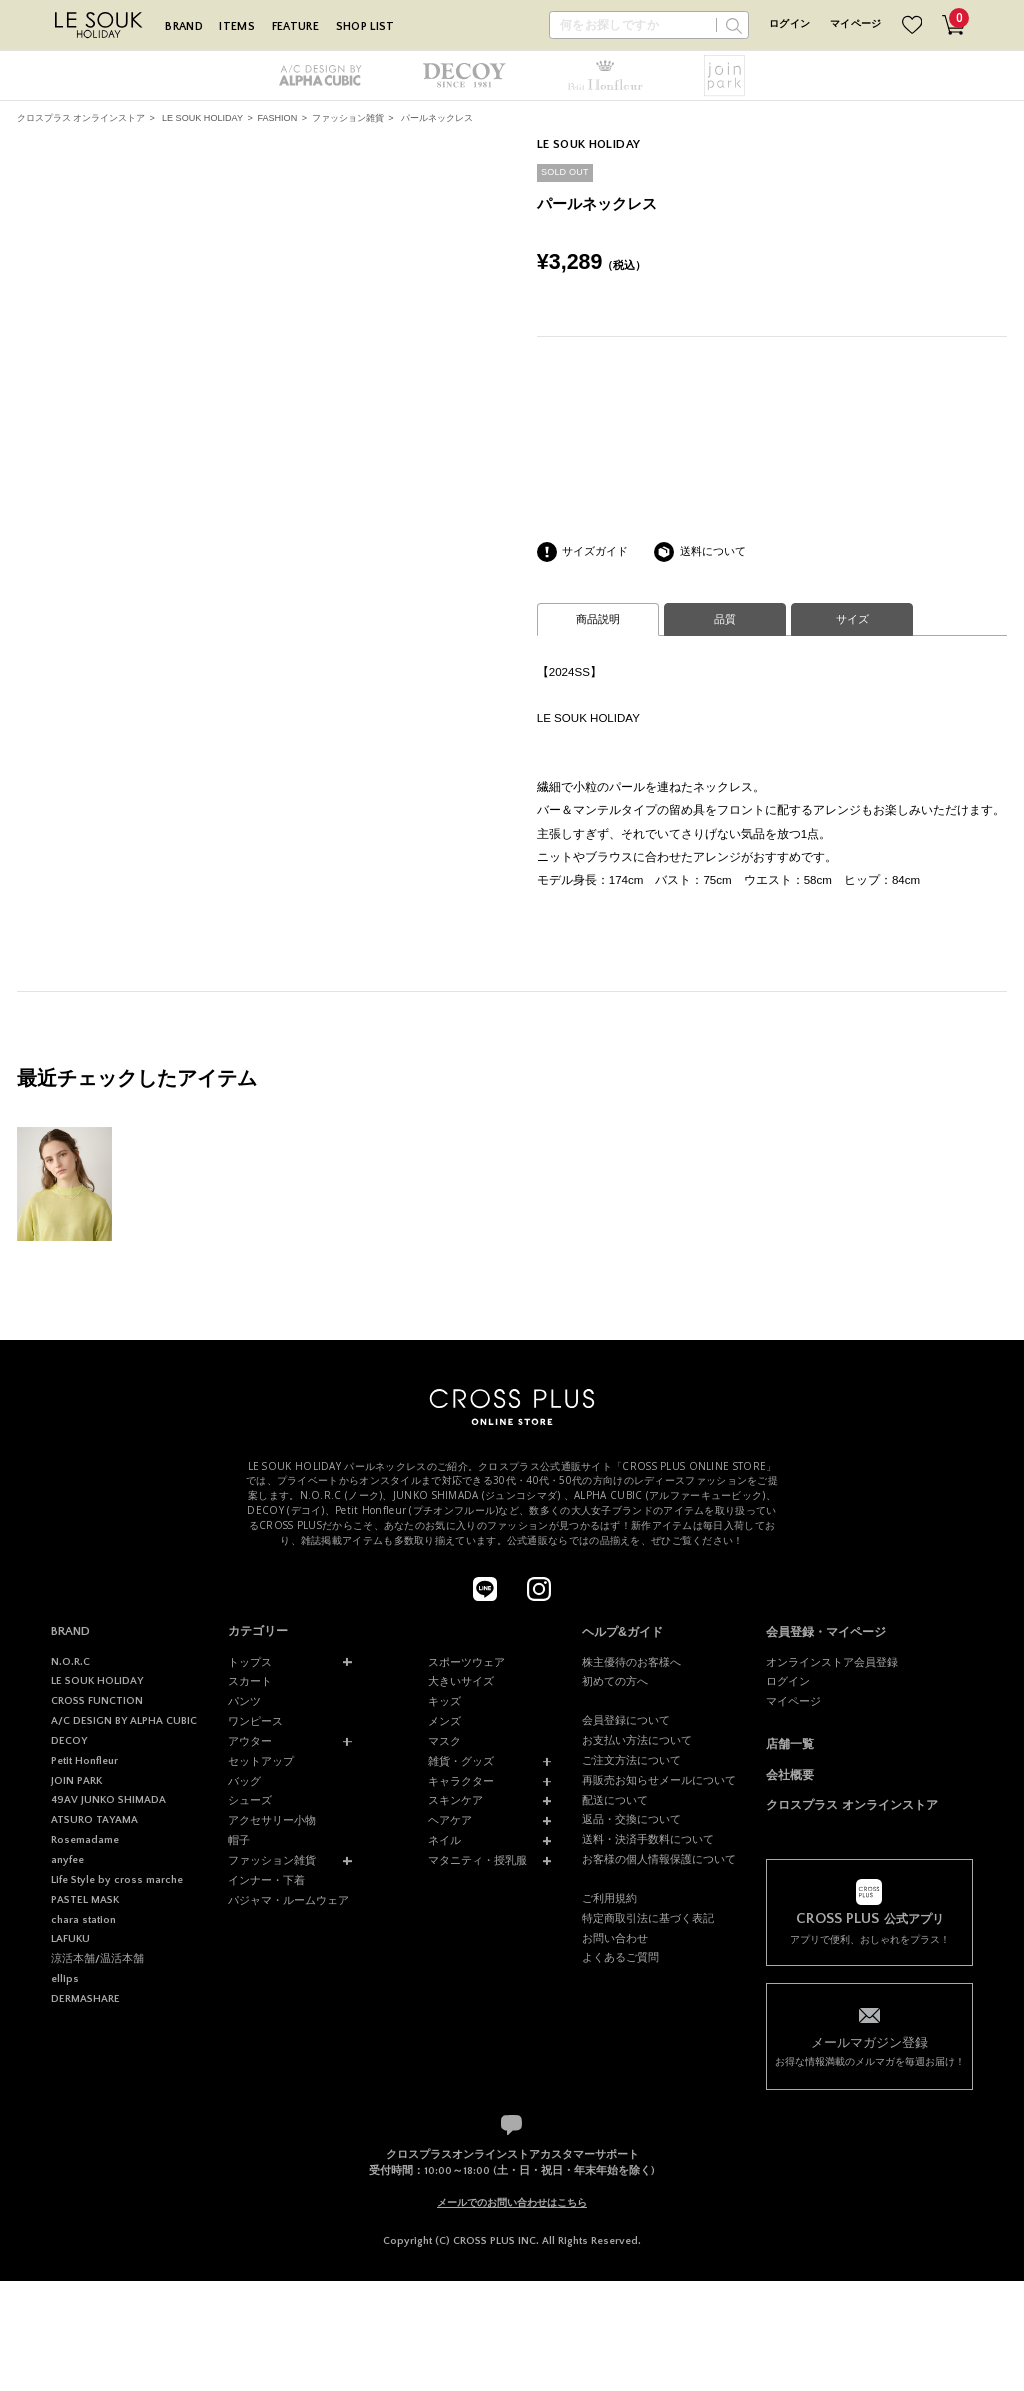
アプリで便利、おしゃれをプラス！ (869, 1928)
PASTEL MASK (85, 1900)
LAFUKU (70, 1939)
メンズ (444, 1721)
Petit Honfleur (84, 1761)
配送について (615, 1800)
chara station (83, 1920)
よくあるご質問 (620, 1957)
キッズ (444, 1701)
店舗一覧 (790, 1744)
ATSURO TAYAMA (94, 1820)
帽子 (239, 1840)
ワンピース (255, 1721)
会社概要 (790, 1775)
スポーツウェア (466, 1662)
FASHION (277, 118)
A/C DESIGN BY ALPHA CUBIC (124, 1721)
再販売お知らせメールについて (659, 1780)
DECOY (69, 1741)
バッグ (244, 1781)
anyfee (67, 1860)
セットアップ (261, 1761)
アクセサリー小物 (272, 1820)
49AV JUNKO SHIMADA (108, 1800)
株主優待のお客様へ (631, 1662)
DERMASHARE (85, 1999)
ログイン (789, 24)
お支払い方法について (637, 1740)
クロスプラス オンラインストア (81, 118)
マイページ (856, 24)
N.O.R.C (70, 1662)
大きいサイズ (461, 1681)
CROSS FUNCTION (97, 1701)
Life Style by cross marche (117, 1880)
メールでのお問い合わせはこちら (512, 2202)
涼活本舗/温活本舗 (97, 1959)
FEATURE (295, 26)
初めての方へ (615, 1681)
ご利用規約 (609, 1898)
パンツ (244, 1701)
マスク (444, 1741)
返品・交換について (631, 1819)
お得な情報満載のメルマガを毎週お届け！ (869, 2050)
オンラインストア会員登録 (832, 1662)
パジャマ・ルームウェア (288, 1900)
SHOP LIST (365, 26)
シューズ (250, 1800)
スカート (250, 1681)
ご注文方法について (631, 1760)
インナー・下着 (266, 1880)
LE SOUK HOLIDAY (202, 118)
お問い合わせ (615, 1938)
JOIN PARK (76, 1781)
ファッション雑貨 (348, 118)
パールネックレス (437, 118)
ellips (65, 1979)
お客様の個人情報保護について (659, 1859)
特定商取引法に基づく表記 (648, 1918)
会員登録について (626, 1720)
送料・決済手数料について (648, 1839)
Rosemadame (85, 1840)
